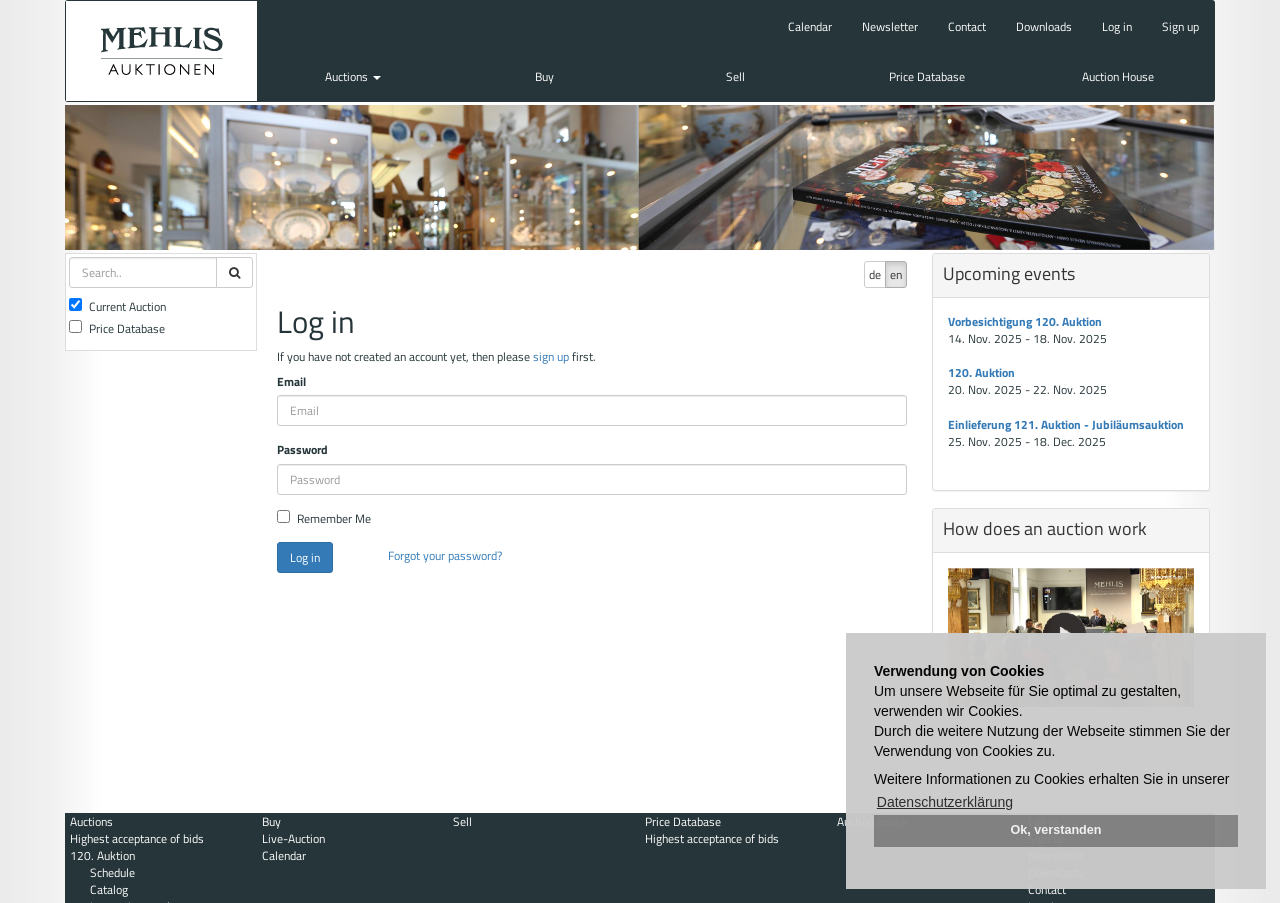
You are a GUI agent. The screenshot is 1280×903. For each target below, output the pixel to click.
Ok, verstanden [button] (1056, 830)
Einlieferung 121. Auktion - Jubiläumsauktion (1066, 424)
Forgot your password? (445, 555)
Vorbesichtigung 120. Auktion (1025, 321)
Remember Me (324, 518)
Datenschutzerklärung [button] (945, 802)
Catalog (109, 889)
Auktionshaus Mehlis (161, 51)
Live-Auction (293, 838)
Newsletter (890, 26)
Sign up (1180, 26)
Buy (544, 76)
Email (291, 381)
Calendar (810, 26)
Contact (967, 26)
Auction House (1118, 76)
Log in (1117, 26)
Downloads (1044, 26)
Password (302, 449)
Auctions (353, 76)
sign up (551, 356)
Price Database (927, 76)
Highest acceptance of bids (137, 838)
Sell (735, 76)
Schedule (112, 872)
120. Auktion (981, 372)
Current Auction (117, 306)
